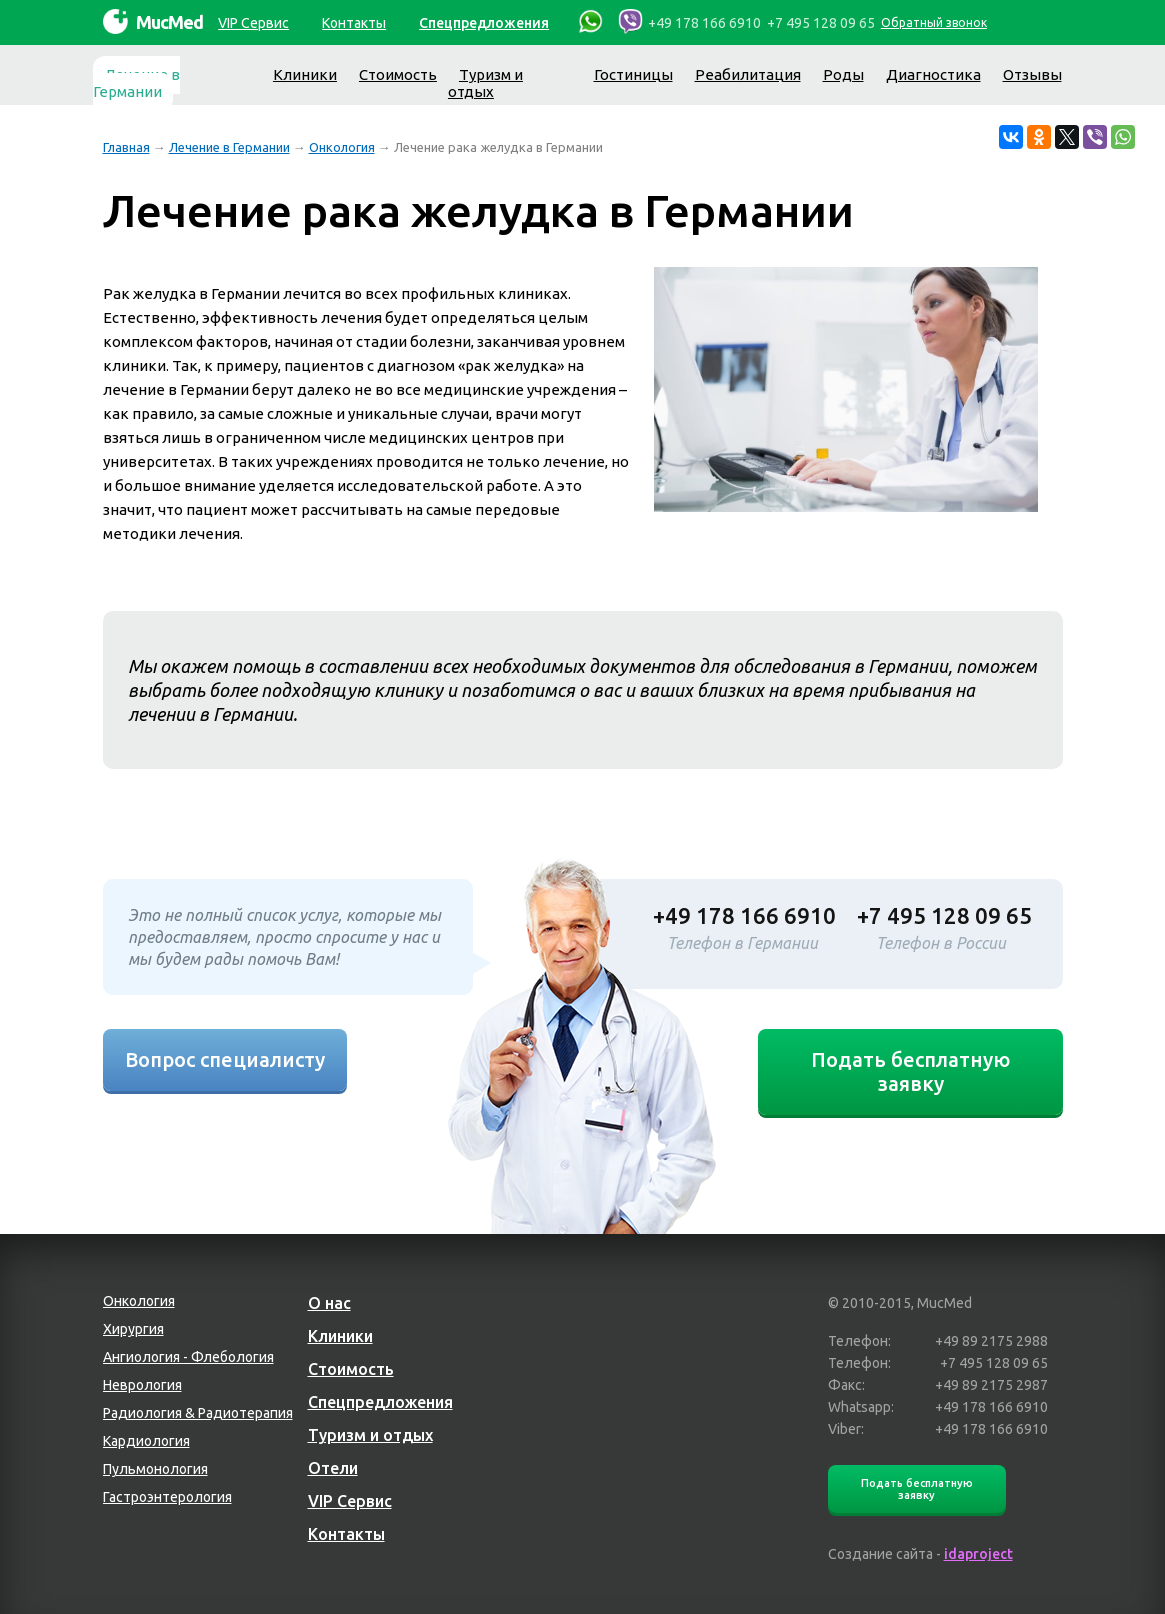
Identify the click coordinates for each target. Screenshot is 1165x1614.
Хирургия (133, 1329)
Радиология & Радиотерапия (198, 1413)
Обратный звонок (934, 22)
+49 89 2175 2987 (991, 1385)
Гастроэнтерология (167, 1497)
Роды (843, 74)
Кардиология (146, 1441)
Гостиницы (633, 74)
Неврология (142, 1385)
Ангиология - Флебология (188, 1357)
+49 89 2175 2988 (991, 1341)
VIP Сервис (253, 23)
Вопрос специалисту (225, 1059)
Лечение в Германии (136, 83)
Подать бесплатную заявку (910, 1071)
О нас (329, 1303)
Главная (126, 147)
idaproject (978, 1554)
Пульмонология (155, 1469)
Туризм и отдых (485, 83)
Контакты (354, 23)
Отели (333, 1468)
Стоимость (398, 74)
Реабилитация (748, 74)
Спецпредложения (484, 23)
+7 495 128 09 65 (821, 23)
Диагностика (933, 74)
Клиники (305, 74)
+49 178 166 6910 (704, 23)
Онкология (342, 147)
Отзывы (1032, 74)
